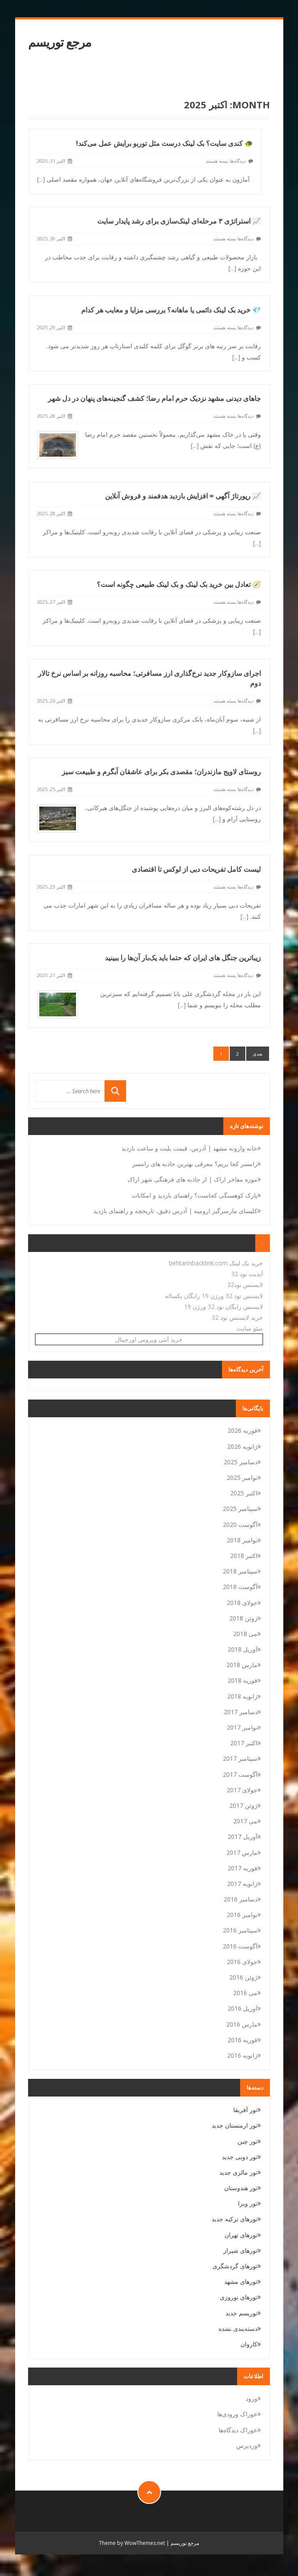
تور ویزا (247, 2203)
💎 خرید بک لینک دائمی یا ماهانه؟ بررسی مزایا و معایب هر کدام (171, 302)
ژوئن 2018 (243, 1618)
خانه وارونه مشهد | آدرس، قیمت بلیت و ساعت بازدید (189, 1148)
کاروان (249, 2344)
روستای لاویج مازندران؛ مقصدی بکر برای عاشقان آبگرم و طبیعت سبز (161, 742)
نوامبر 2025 (242, 1477)
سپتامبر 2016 (240, 1930)
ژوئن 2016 (243, 1977)
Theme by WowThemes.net (132, 2543)
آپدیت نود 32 (247, 1274)
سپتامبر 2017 (240, 1758)
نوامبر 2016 (242, 1915)
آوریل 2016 (242, 2008)
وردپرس (246, 2445)
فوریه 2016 (242, 2040)
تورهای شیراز (240, 2250)
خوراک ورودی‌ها (237, 2414)
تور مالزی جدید (238, 2172)
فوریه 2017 (242, 1868)
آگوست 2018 (240, 1587)
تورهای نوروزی (238, 2297)
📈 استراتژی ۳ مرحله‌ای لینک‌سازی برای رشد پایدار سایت (179, 217)
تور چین (247, 2141)
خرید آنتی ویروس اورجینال (149, 1339)
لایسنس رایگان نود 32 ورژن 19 (223, 1306)
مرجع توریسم (59, 42)
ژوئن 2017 (243, 1805)
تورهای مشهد (240, 2281)
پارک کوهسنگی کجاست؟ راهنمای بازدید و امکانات (194, 1195)
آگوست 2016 (240, 1946)
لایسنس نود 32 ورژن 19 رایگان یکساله (214, 1296)
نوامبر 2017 (242, 1727)
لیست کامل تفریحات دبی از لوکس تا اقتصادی (196, 835)
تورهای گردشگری (234, 2266)
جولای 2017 (242, 1790)
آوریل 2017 (242, 1836)
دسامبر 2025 (240, 1462)
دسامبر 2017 (240, 1712)
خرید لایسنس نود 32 (237, 1317)
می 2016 (245, 1993)
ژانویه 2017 (242, 1883)
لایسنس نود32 (245, 1284)
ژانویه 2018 (242, 1696)
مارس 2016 (241, 2024)
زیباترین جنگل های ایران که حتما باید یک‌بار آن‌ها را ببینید (183, 919)
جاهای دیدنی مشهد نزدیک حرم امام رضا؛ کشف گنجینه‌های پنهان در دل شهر (154, 386)
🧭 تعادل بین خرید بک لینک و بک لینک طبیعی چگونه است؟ (179, 563)
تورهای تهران (241, 2235)
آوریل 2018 (242, 1649)
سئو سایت (250, 1328)
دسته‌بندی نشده (238, 2328)
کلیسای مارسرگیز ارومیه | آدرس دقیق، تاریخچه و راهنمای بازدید (175, 1211)
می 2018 (245, 1634)
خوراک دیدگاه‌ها (238, 2430)
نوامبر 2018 (242, 1540)
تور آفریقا (245, 2110)
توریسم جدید (241, 2313)
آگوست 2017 (240, 1774)
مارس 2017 (241, 1852)
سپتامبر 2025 (240, 1508)
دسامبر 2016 (240, 1899)
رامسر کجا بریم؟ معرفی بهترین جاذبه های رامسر (194, 1164)
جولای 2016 (242, 1962)
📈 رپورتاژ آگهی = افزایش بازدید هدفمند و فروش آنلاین (183, 479)
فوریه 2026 (242, 1430)
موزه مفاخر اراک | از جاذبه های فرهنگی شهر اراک (192, 1179)
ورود (251, 2398)
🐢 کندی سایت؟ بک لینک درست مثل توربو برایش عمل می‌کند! (164, 143)
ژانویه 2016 (242, 2055)
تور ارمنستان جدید (234, 2125)
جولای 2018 (242, 1603)
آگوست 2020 (240, 1524)
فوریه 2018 (242, 1680)
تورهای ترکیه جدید (234, 2219)
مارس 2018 (241, 1665)
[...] (41, 179)
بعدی (258, 1053)
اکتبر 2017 (243, 1743)
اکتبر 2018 (243, 1555)
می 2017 (245, 1821)
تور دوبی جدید (239, 2157)
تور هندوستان (240, 2188)
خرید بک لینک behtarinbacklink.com (216, 1263)
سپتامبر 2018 (240, 1571)
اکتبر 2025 (243, 1493)
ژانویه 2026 (242, 1446)
